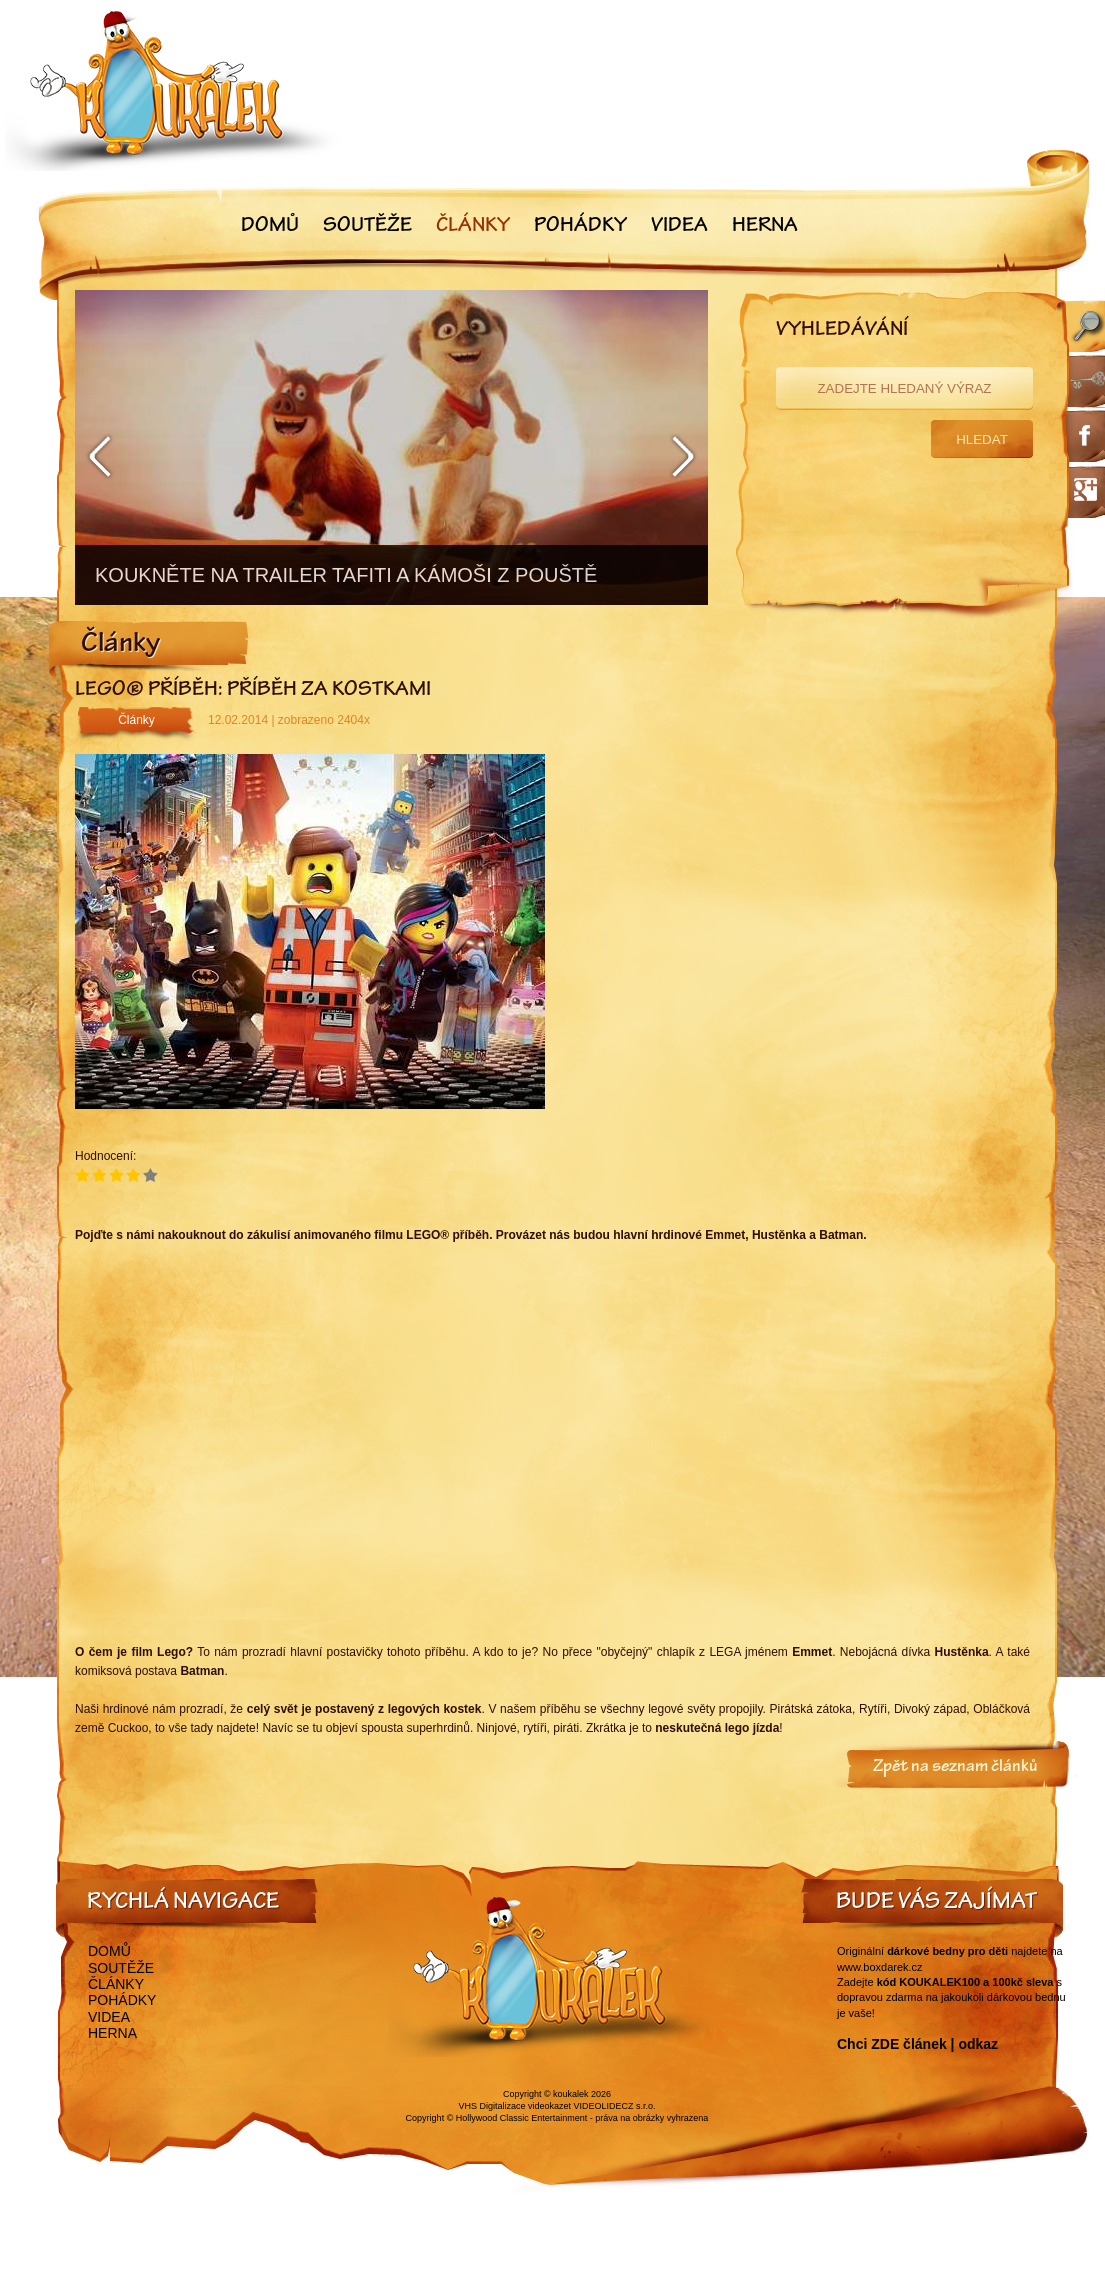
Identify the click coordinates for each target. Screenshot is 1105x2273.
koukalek (571, 2094)
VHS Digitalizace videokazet (514, 2106)
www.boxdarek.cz (880, 1967)
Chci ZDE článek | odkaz (917, 2044)
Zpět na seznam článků (955, 1768)
